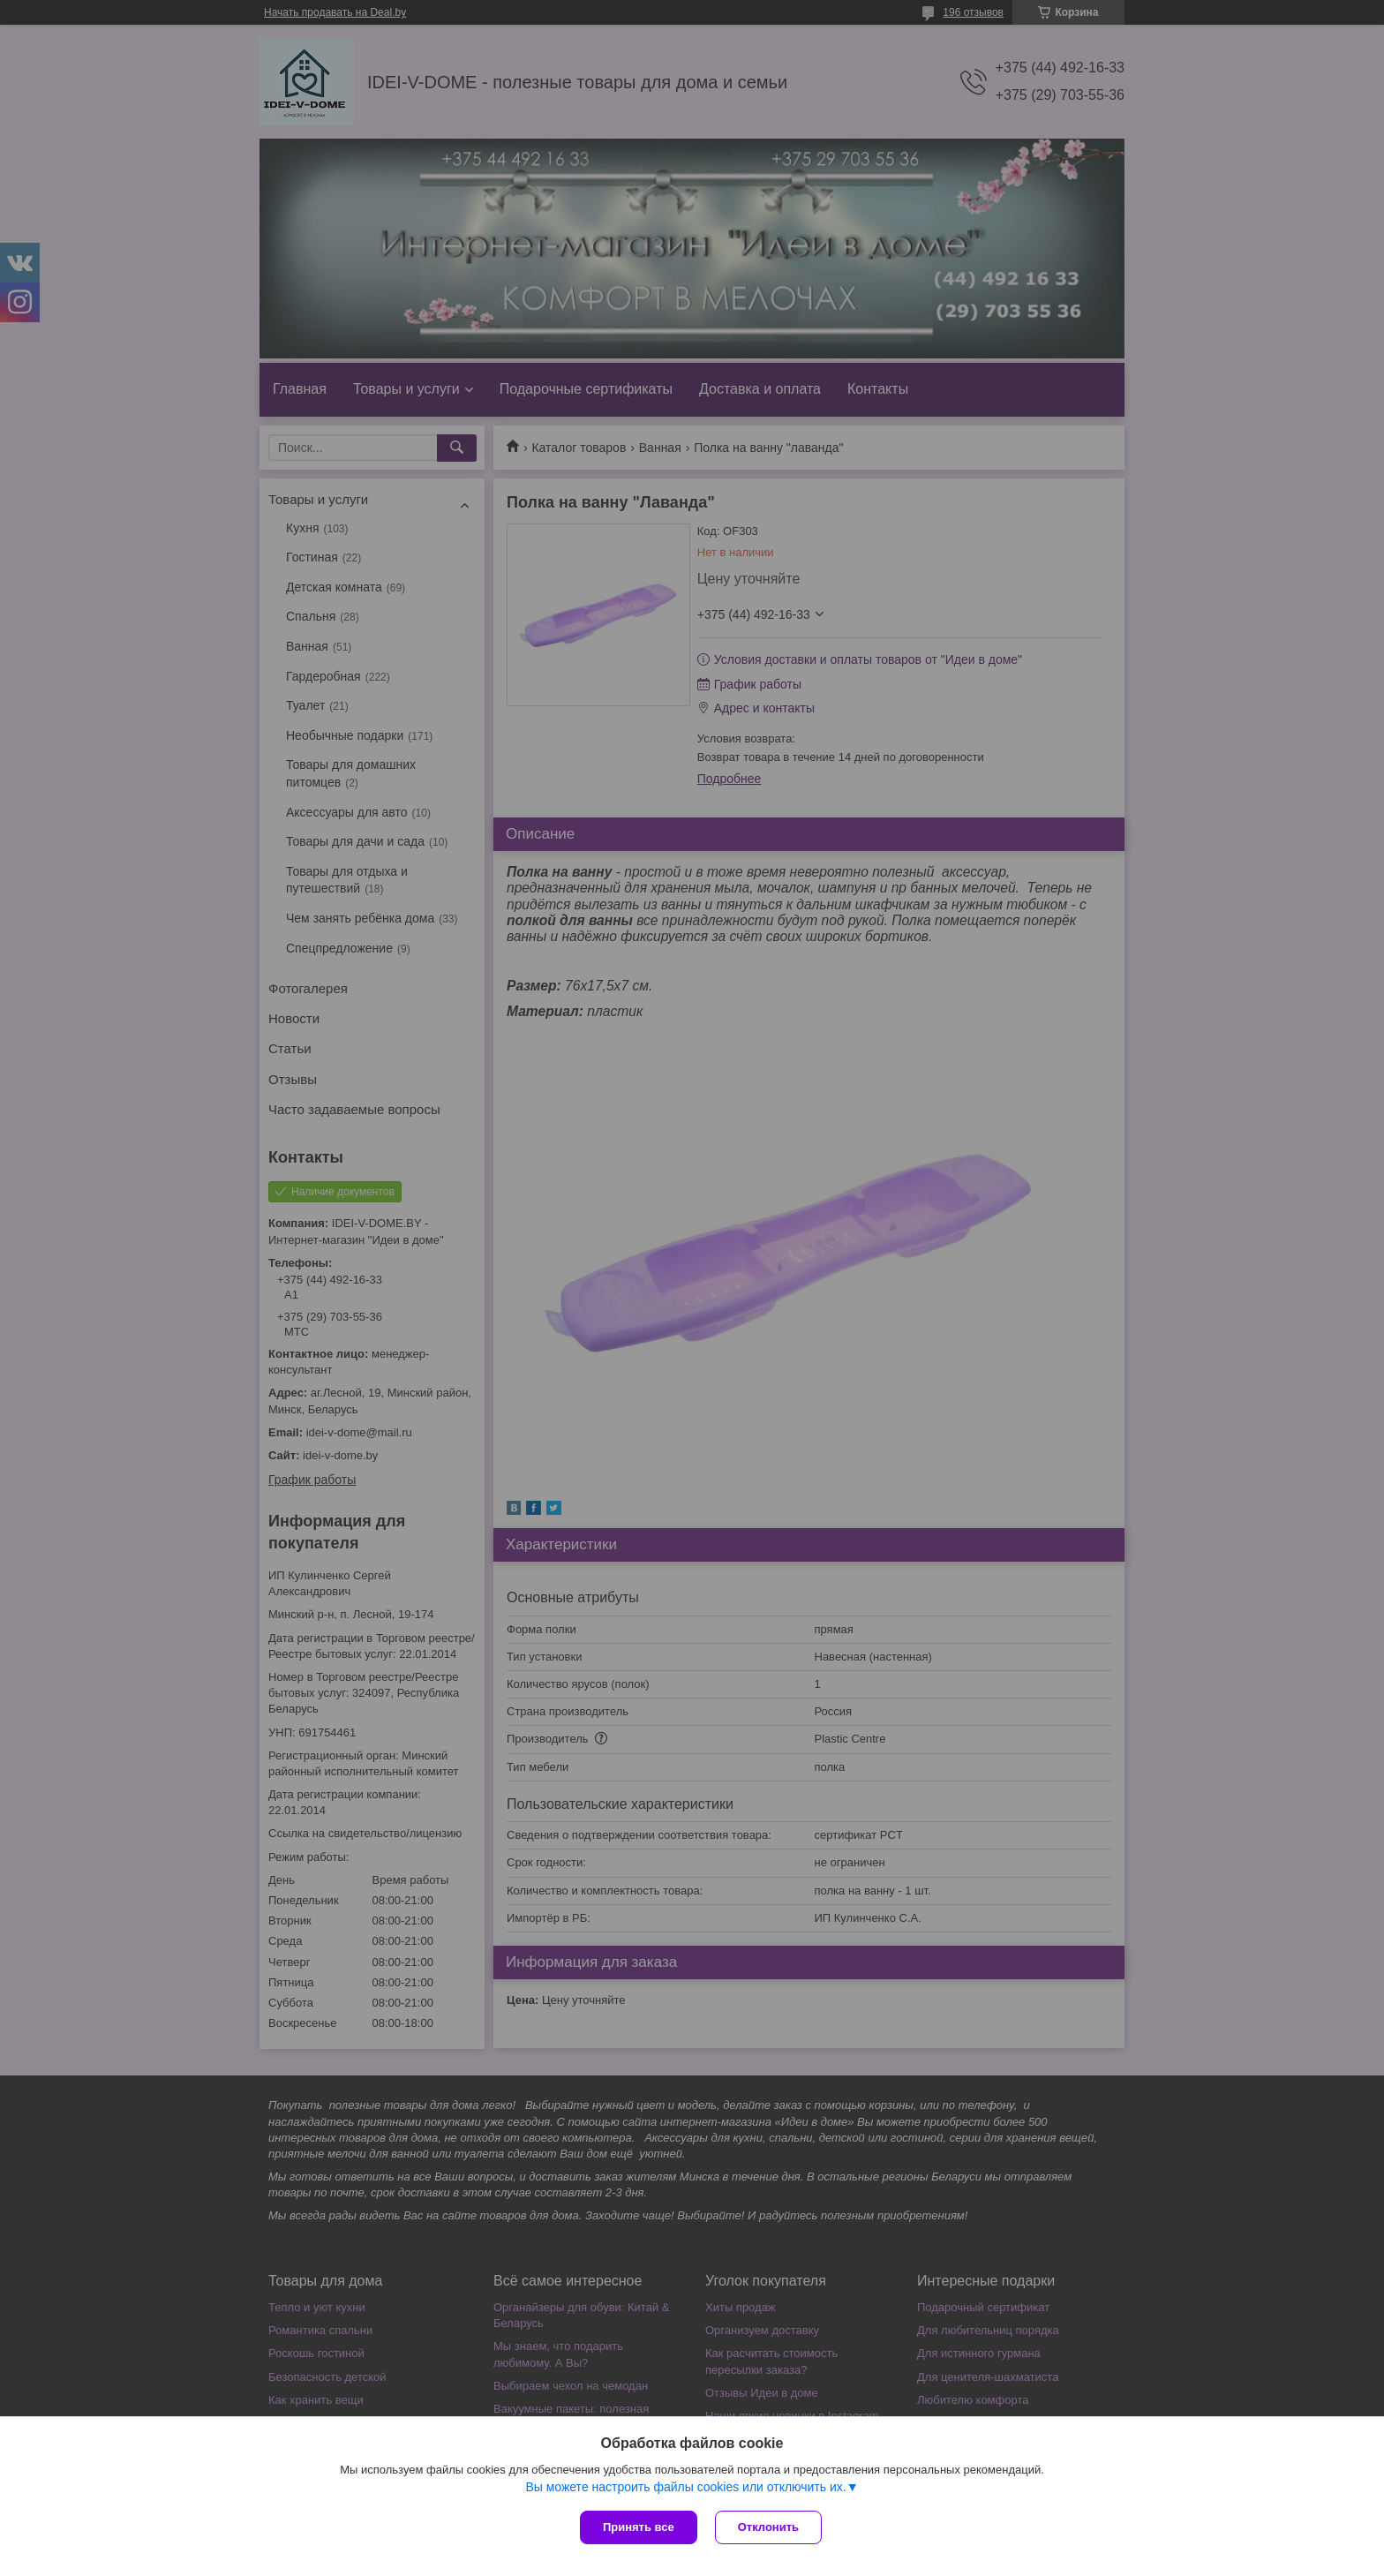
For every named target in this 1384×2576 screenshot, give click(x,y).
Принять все (638, 2527)
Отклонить (768, 2527)
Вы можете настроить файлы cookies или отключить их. (685, 2487)
